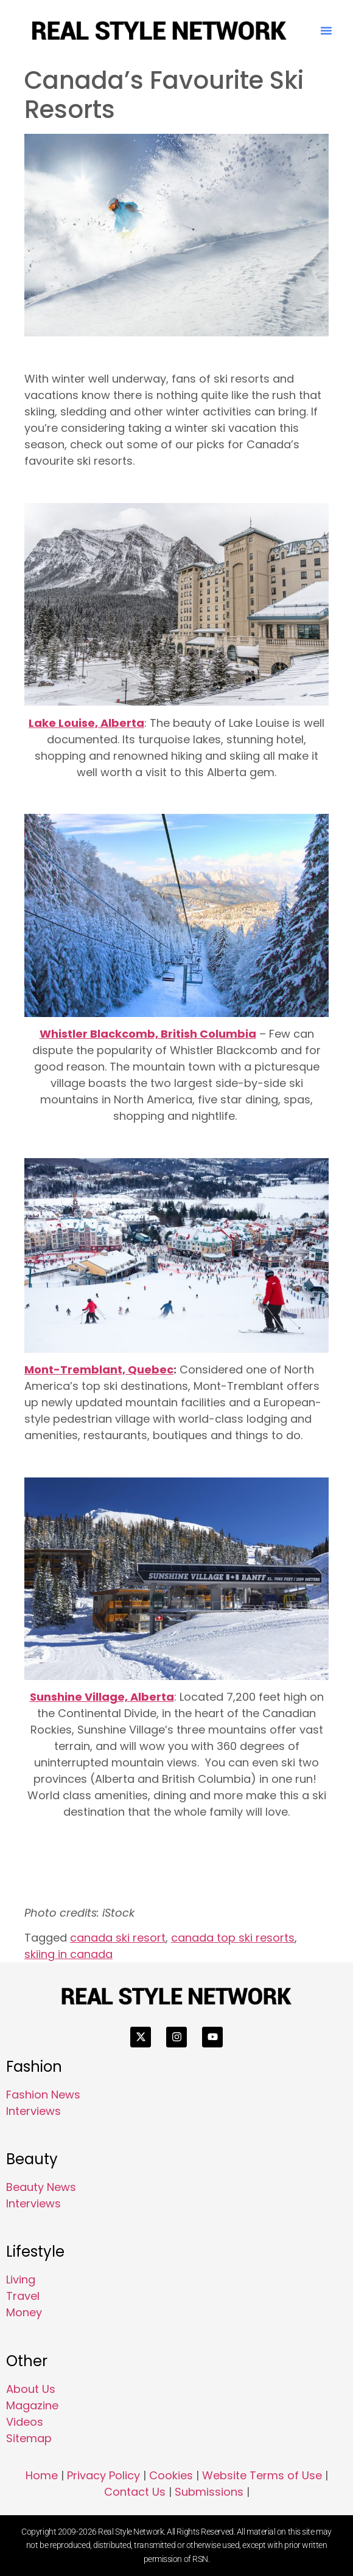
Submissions (209, 2491)
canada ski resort (118, 1937)
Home (42, 2475)
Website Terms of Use (262, 2475)
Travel (23, 2295)
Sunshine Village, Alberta (102, 1696)
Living (20, 2279)
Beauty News (41, 2187)
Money (24, 2312)
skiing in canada (68, 1954)
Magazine (32, 2405)
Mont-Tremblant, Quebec (98, 1369)
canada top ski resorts (233, 1937)
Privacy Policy (103, 2475)
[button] (326, 30)
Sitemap (29, 2438)
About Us (30, 2389)
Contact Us (135, 2491)
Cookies (171, 2475)
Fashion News (43, 2094)
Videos (24, 2421)
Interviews (33, 2111)
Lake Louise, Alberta (86, 723)
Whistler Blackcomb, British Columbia (148, 1033)
